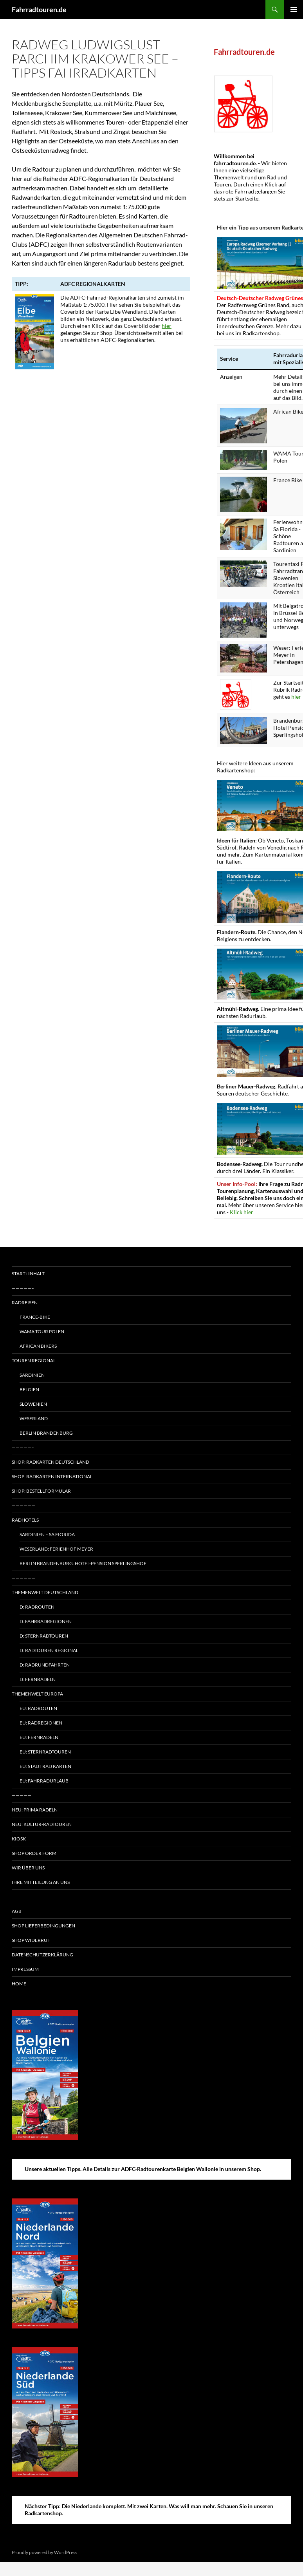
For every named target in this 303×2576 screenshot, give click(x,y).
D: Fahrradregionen (46, 1621)
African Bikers (38, 1346)
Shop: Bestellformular (41, 1491)
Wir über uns (28, 1868)
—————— (23, 1505)
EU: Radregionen (41, 1723)
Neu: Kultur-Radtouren (42, 1824)
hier (166, 325)
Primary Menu (293, 9)
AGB (17, 1911)
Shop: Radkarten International (52, 1476)
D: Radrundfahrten (45, 1665)
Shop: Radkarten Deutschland (50, 1462)
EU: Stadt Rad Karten (45, 1766)
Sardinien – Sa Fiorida (47, 1534)
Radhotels (25, 1520)
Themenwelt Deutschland (45, 1592)
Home (19, 1984)
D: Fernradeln (38, 1679)
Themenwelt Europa (37, 1694)
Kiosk (19, 1839)
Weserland (34, 1418)
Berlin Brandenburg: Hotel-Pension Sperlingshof (83, 1563)
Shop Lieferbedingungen (43, 1926)
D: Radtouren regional (49, 1650)
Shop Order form (34, 1853)
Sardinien (32, 1375)
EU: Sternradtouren (45, 1752)
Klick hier (241, 1212)
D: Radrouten (37, 1607)
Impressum (25, 1969)
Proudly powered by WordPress (44, 2552)
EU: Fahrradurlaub (44, 1781)
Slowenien (33, 1404)
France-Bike (35, 1317)
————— (21, 1795)
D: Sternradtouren (44, 1636)
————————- (28, 1897)
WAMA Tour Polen (42, 1331)
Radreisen (25, 1302)
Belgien (29, 1389)
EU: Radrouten (38, 1708)
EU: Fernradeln (39, 1737)
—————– (23, 1288)
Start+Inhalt (28, 1273)
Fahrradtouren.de (39, 9)
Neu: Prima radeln (35, 1810)
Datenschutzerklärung (42, 1955)
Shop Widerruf (31, 1940)
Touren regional (34, 1360)
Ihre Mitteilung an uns (41, 1882)
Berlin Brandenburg (46, 1433)
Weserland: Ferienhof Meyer (56, 1549)
